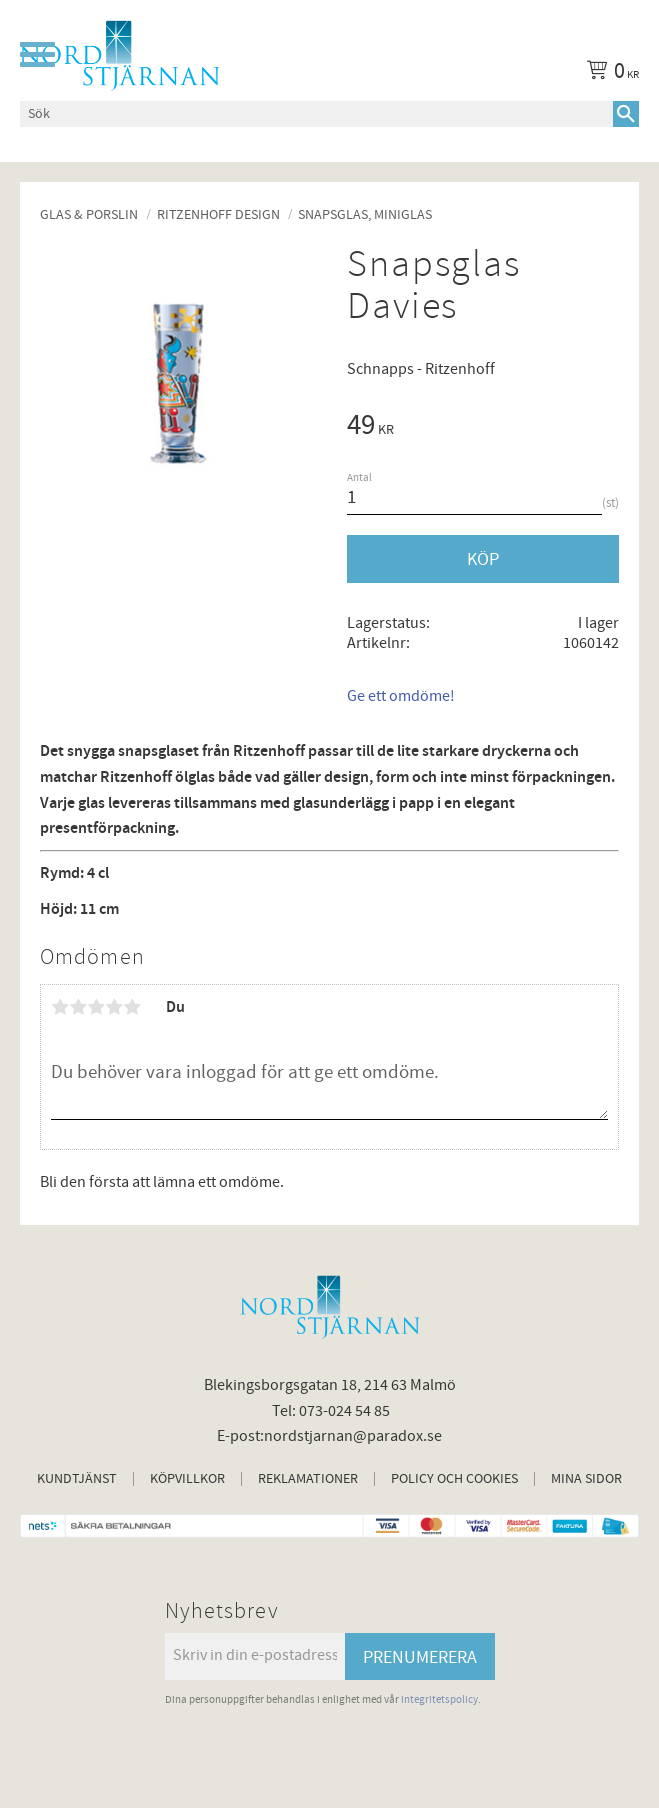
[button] (37, 54)
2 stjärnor (78, 1007)
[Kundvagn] (609, 74)
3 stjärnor (96, 1007)
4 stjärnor (114, 1007)
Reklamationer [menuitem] (308, 1479)
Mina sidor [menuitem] (586, 1479)
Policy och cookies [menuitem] (454, 1479)
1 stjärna (60, 1007)
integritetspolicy (439, 1699)
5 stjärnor (132, 1007)
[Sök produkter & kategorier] (316, 114)
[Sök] (626, 114)
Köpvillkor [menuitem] (187, 1479)
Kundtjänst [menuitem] (77, 1479)
